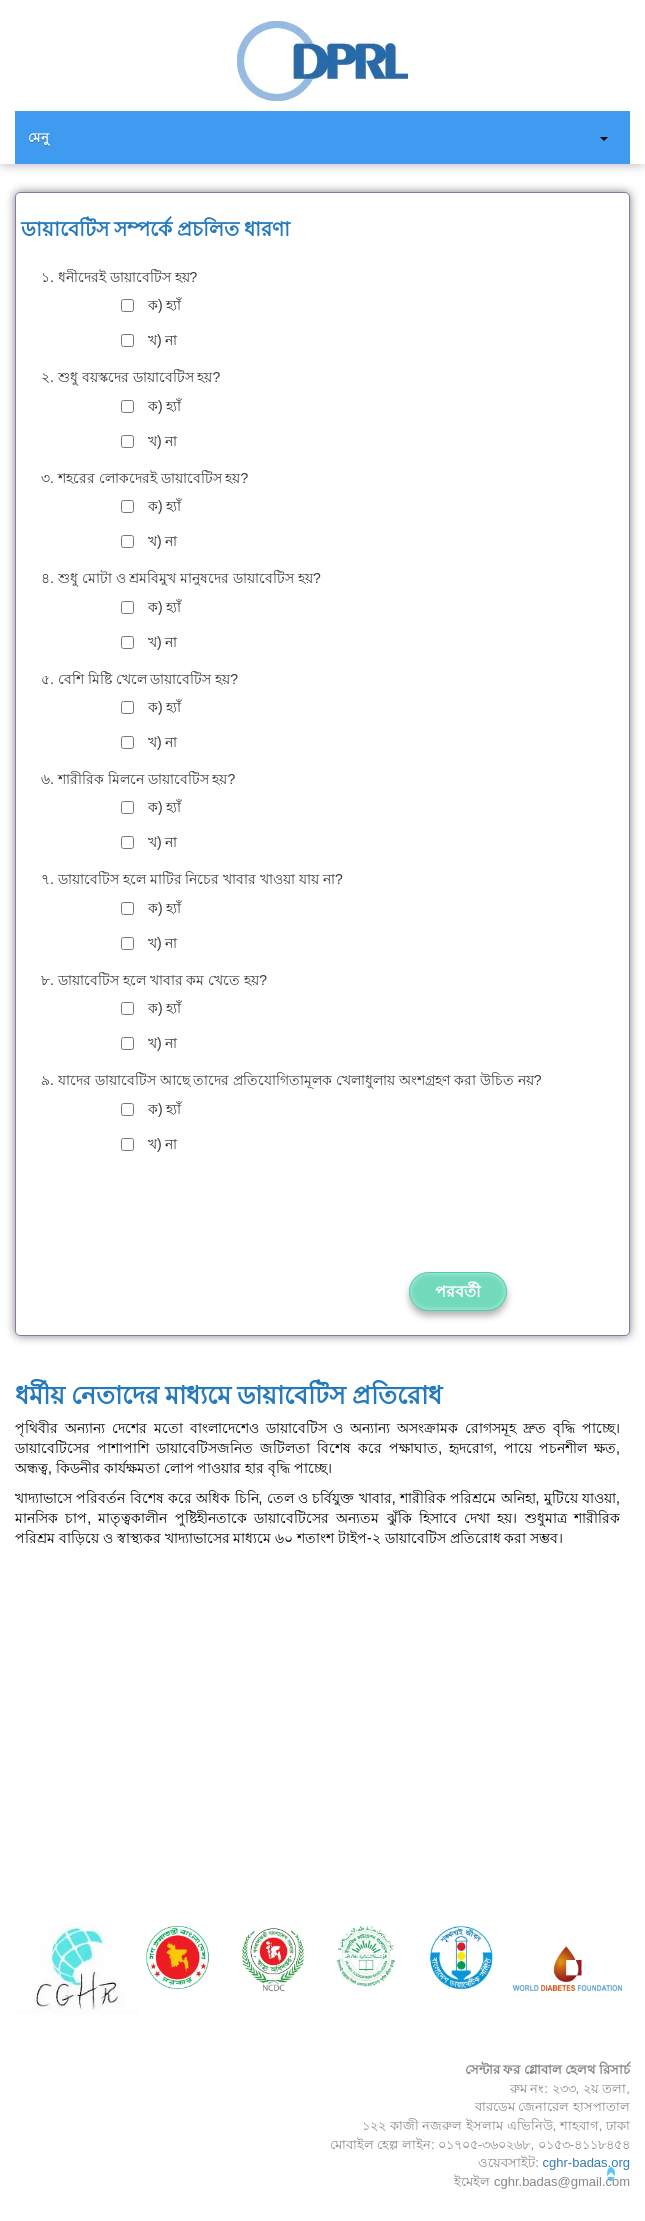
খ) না (163, 340)
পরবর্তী (458, 1291)
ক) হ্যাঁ (165, 305)
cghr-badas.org (586, 2162)
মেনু (39, 137)
